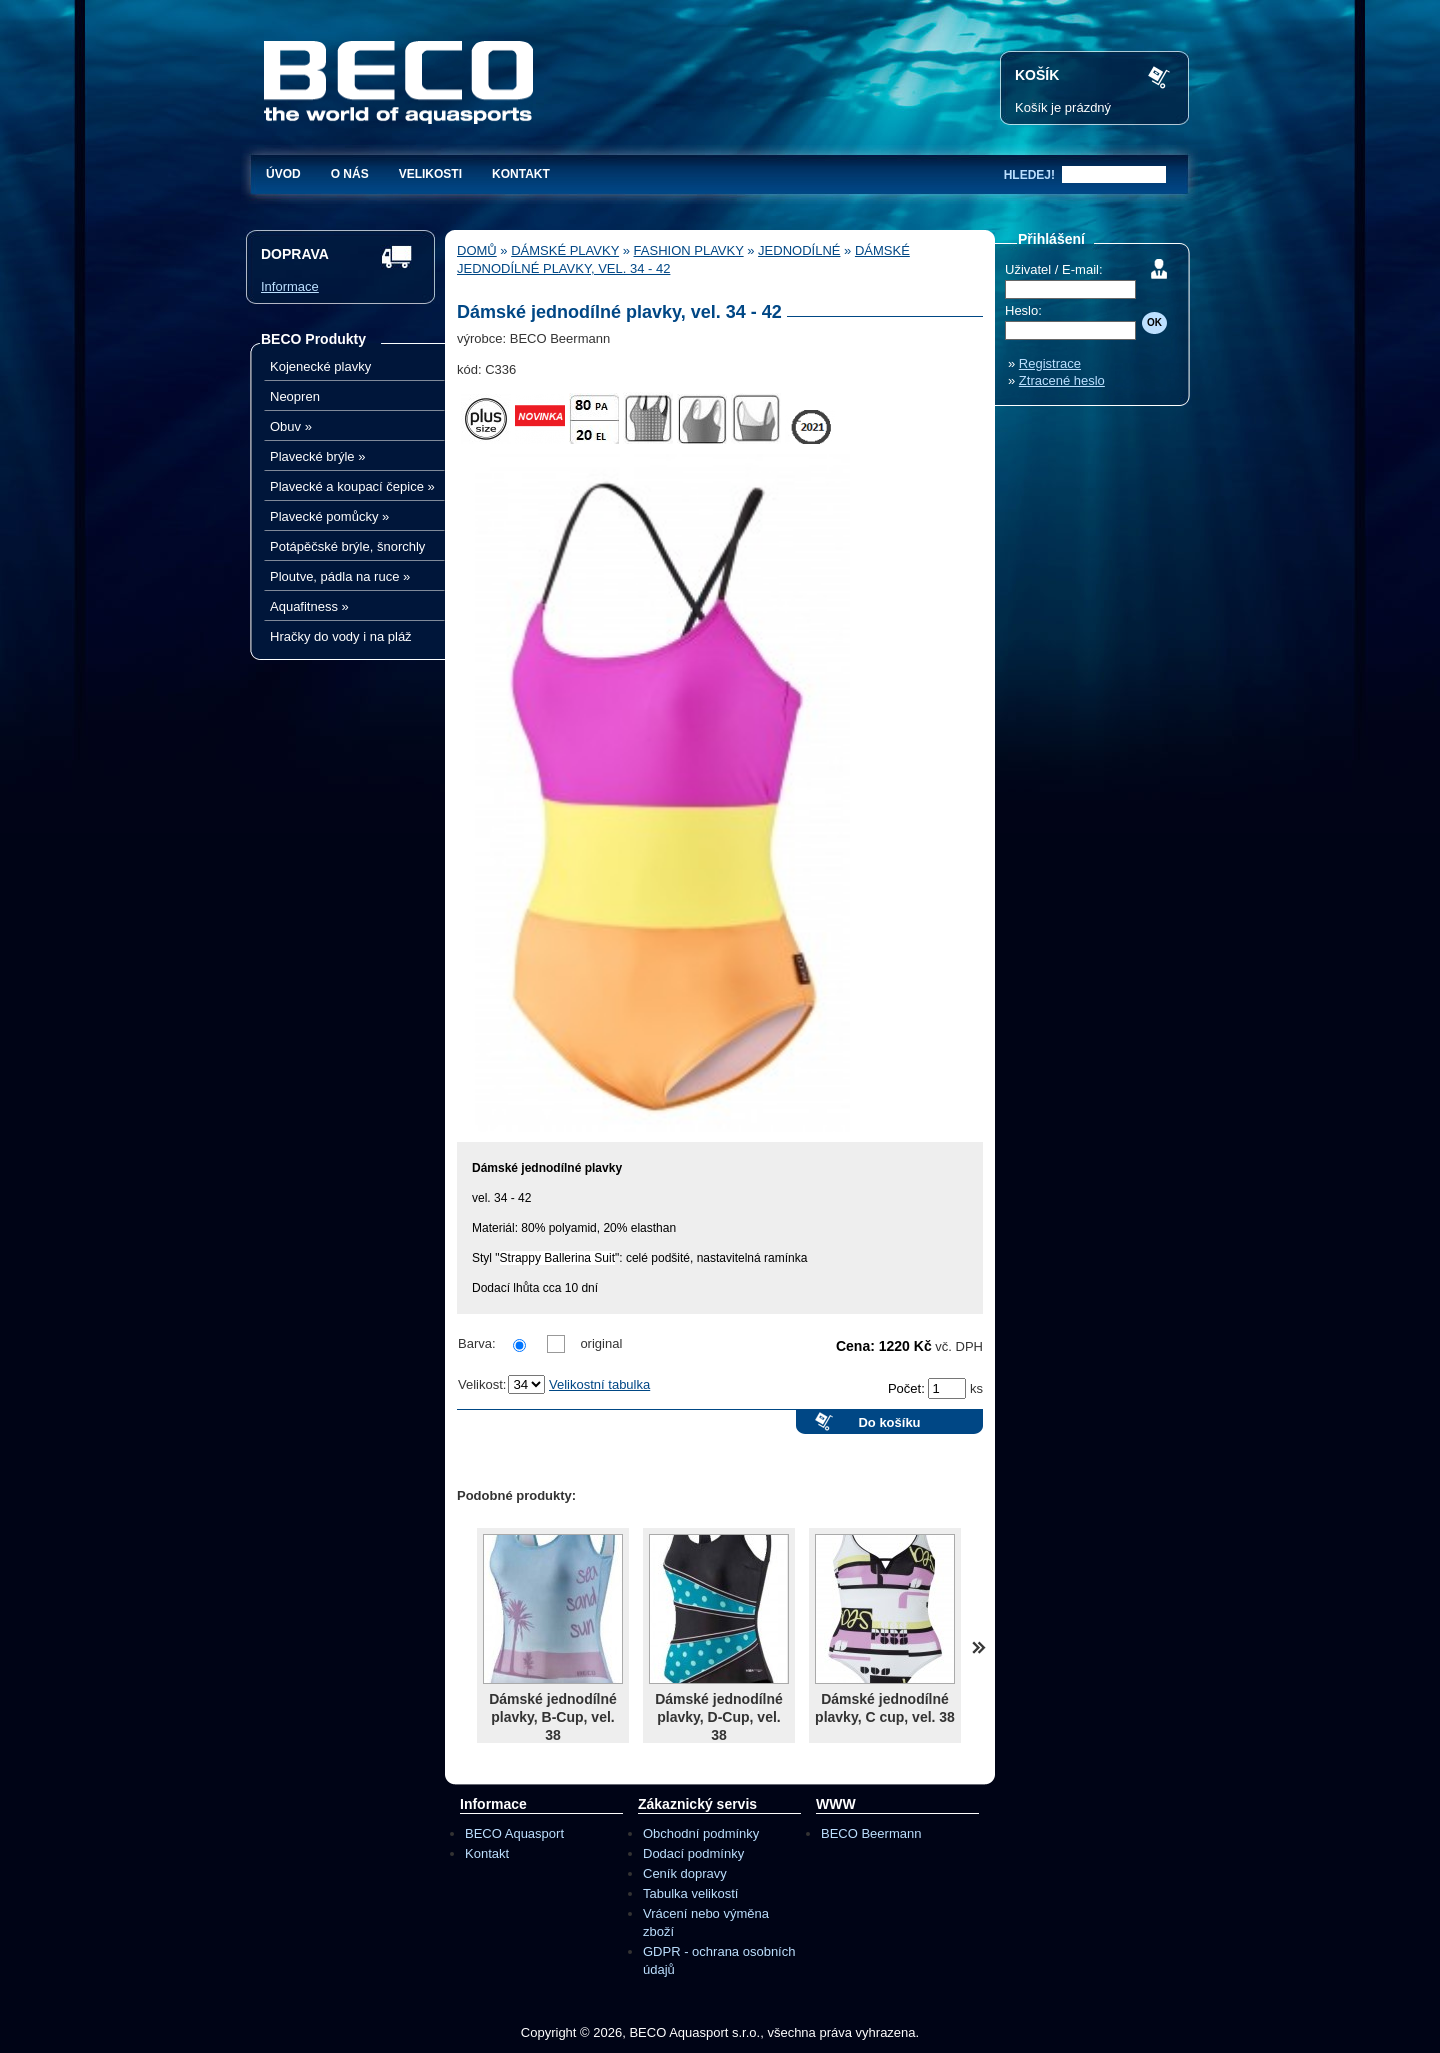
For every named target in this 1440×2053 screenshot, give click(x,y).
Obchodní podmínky (701, 1833)
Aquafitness (309, 606)
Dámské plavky (565, 250)
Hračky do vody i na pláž (341, 636)
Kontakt (521, 174)
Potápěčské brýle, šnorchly (347, 546)
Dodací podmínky (693, 1853)
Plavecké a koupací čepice (352, 486)
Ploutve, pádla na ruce (340, 576)
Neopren (295, 396)
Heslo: (1023, 310)
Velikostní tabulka (599, 1384)
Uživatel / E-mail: (1054, 269)
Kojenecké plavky (320, 366)
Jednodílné (799, 250)
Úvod (283, 174)
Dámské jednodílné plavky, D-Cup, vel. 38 (719, 1717)
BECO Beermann (871, 1833)
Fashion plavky (689, 250)
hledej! (1029, 175)
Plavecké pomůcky (329, 516)
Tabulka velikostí (690, 1893)
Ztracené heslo (1062, 380)
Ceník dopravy (685, 1873)
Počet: (908, 1388)
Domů (477, 250)
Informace (290, 286)
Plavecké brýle (317, 456)
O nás (350, 174)
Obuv (291, 426)
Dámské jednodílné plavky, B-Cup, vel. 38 (553, 1717)
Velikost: (482, 1384)
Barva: (477, 1343)
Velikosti (430, 174)
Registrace (1050, 363)
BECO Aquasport (514, 1833)
